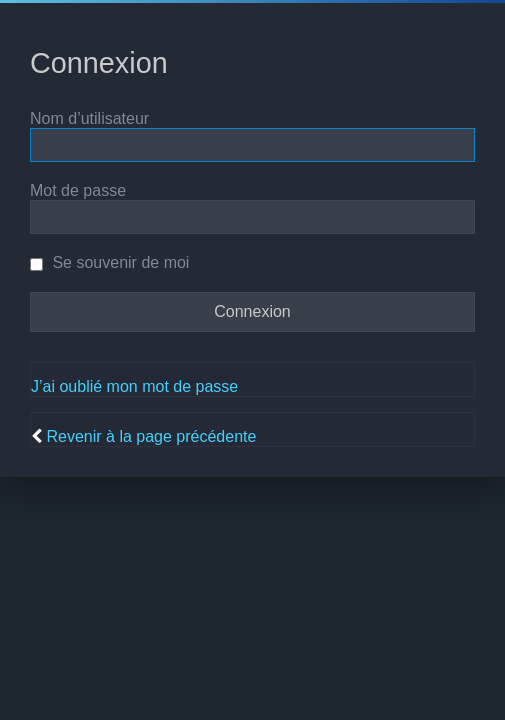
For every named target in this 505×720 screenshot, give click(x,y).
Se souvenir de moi (109, 262)
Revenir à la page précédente (151, 436)
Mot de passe (78, 190)
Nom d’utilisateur (89, 118)
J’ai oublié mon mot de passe (134, 386)
